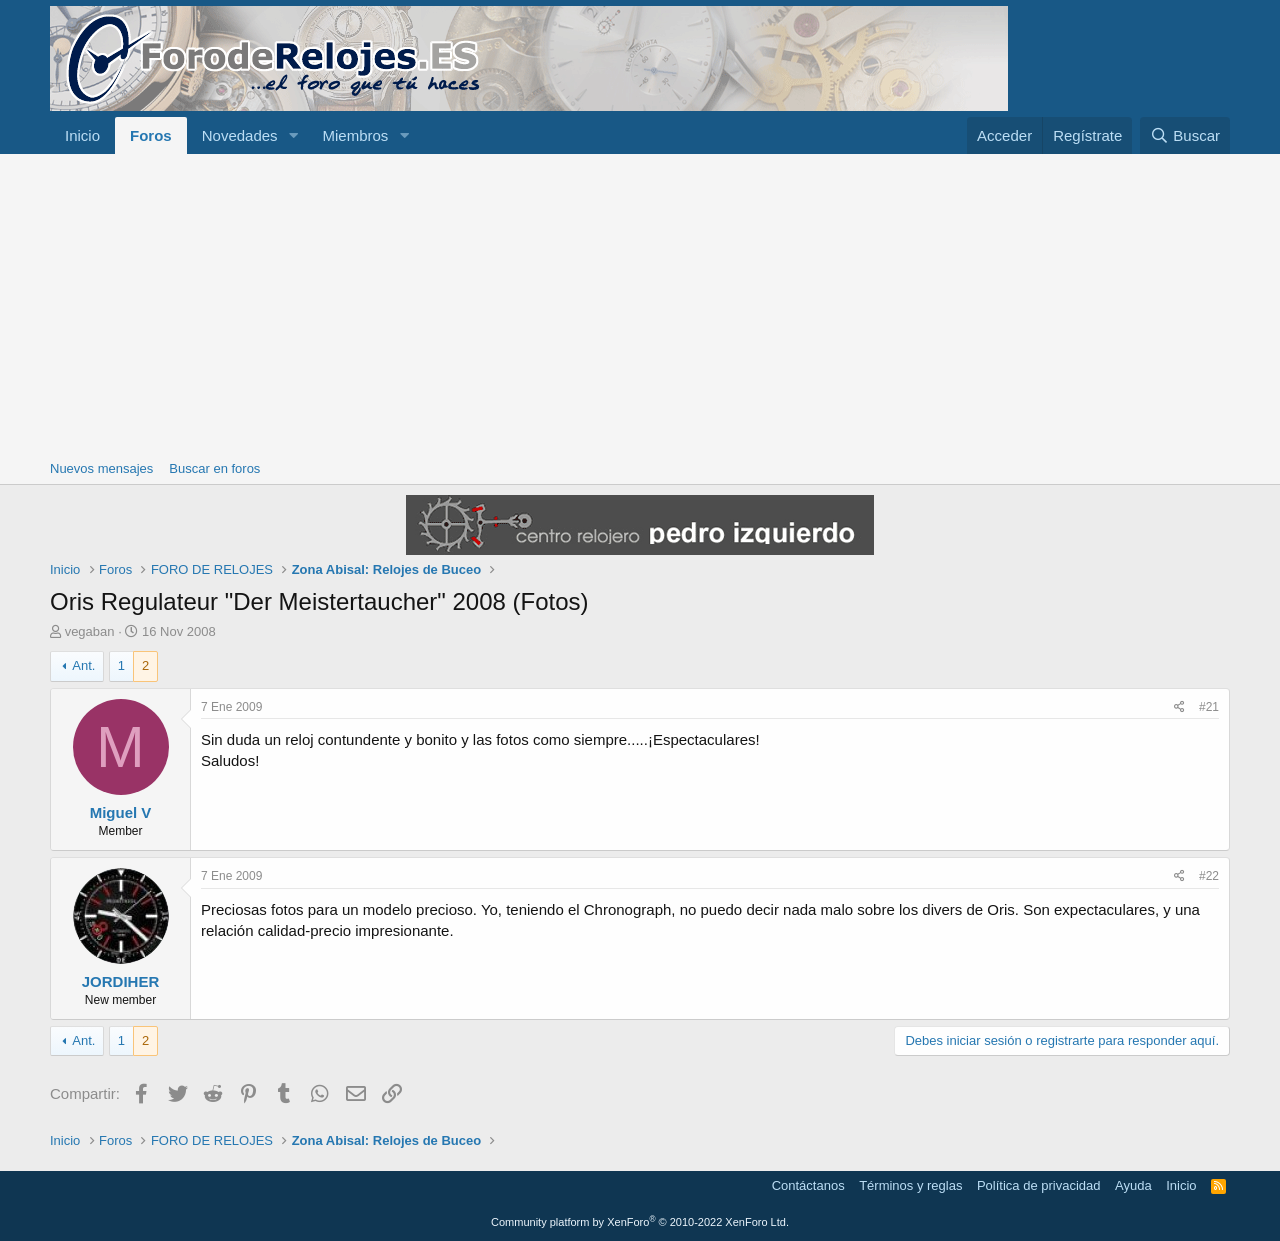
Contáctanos (808, 1185)
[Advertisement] (640, 304)
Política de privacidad (1039, 1185)
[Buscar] (1185, 135)
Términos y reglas (910, 1185)
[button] (293, 135)
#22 (1209, 876)
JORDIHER (121, 981)
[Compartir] (1179, 707)
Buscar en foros (214, 468)
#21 (1209, 707)
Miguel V (121, 812)
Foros (151, 135)
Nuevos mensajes (101, 468)
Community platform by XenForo (640, 1222)
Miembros (355, 135)
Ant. (83, 665)
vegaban (90, 631)
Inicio (82, 135)
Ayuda (1133, 1185)
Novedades (240, 135)
